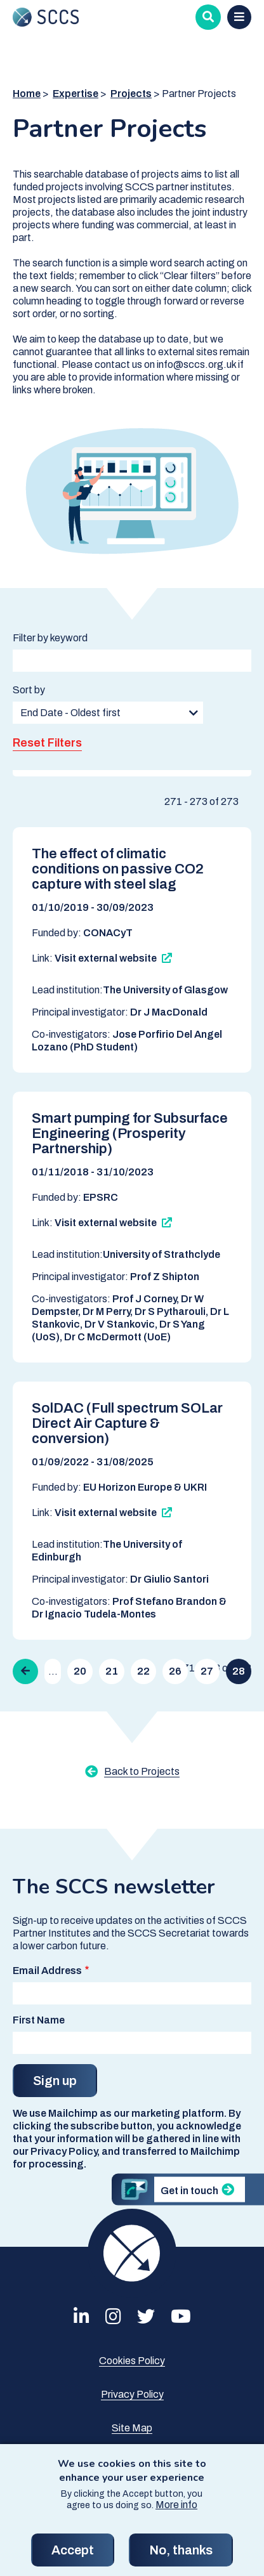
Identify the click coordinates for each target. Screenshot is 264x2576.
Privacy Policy (132, 2394)
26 (175, 1671)
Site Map (132, 2427)
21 (111, 1671)
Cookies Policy (132, 2360)
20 (80, 1671)
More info (176, 2516)
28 (238, 1671)
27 (207, 1671)
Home (27, 93)
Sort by (29, 689)
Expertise (75, 93)
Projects (131, 93)
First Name (39, 2020)
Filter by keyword (50, 637)
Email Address (47, 1970)
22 (143, 1671)
